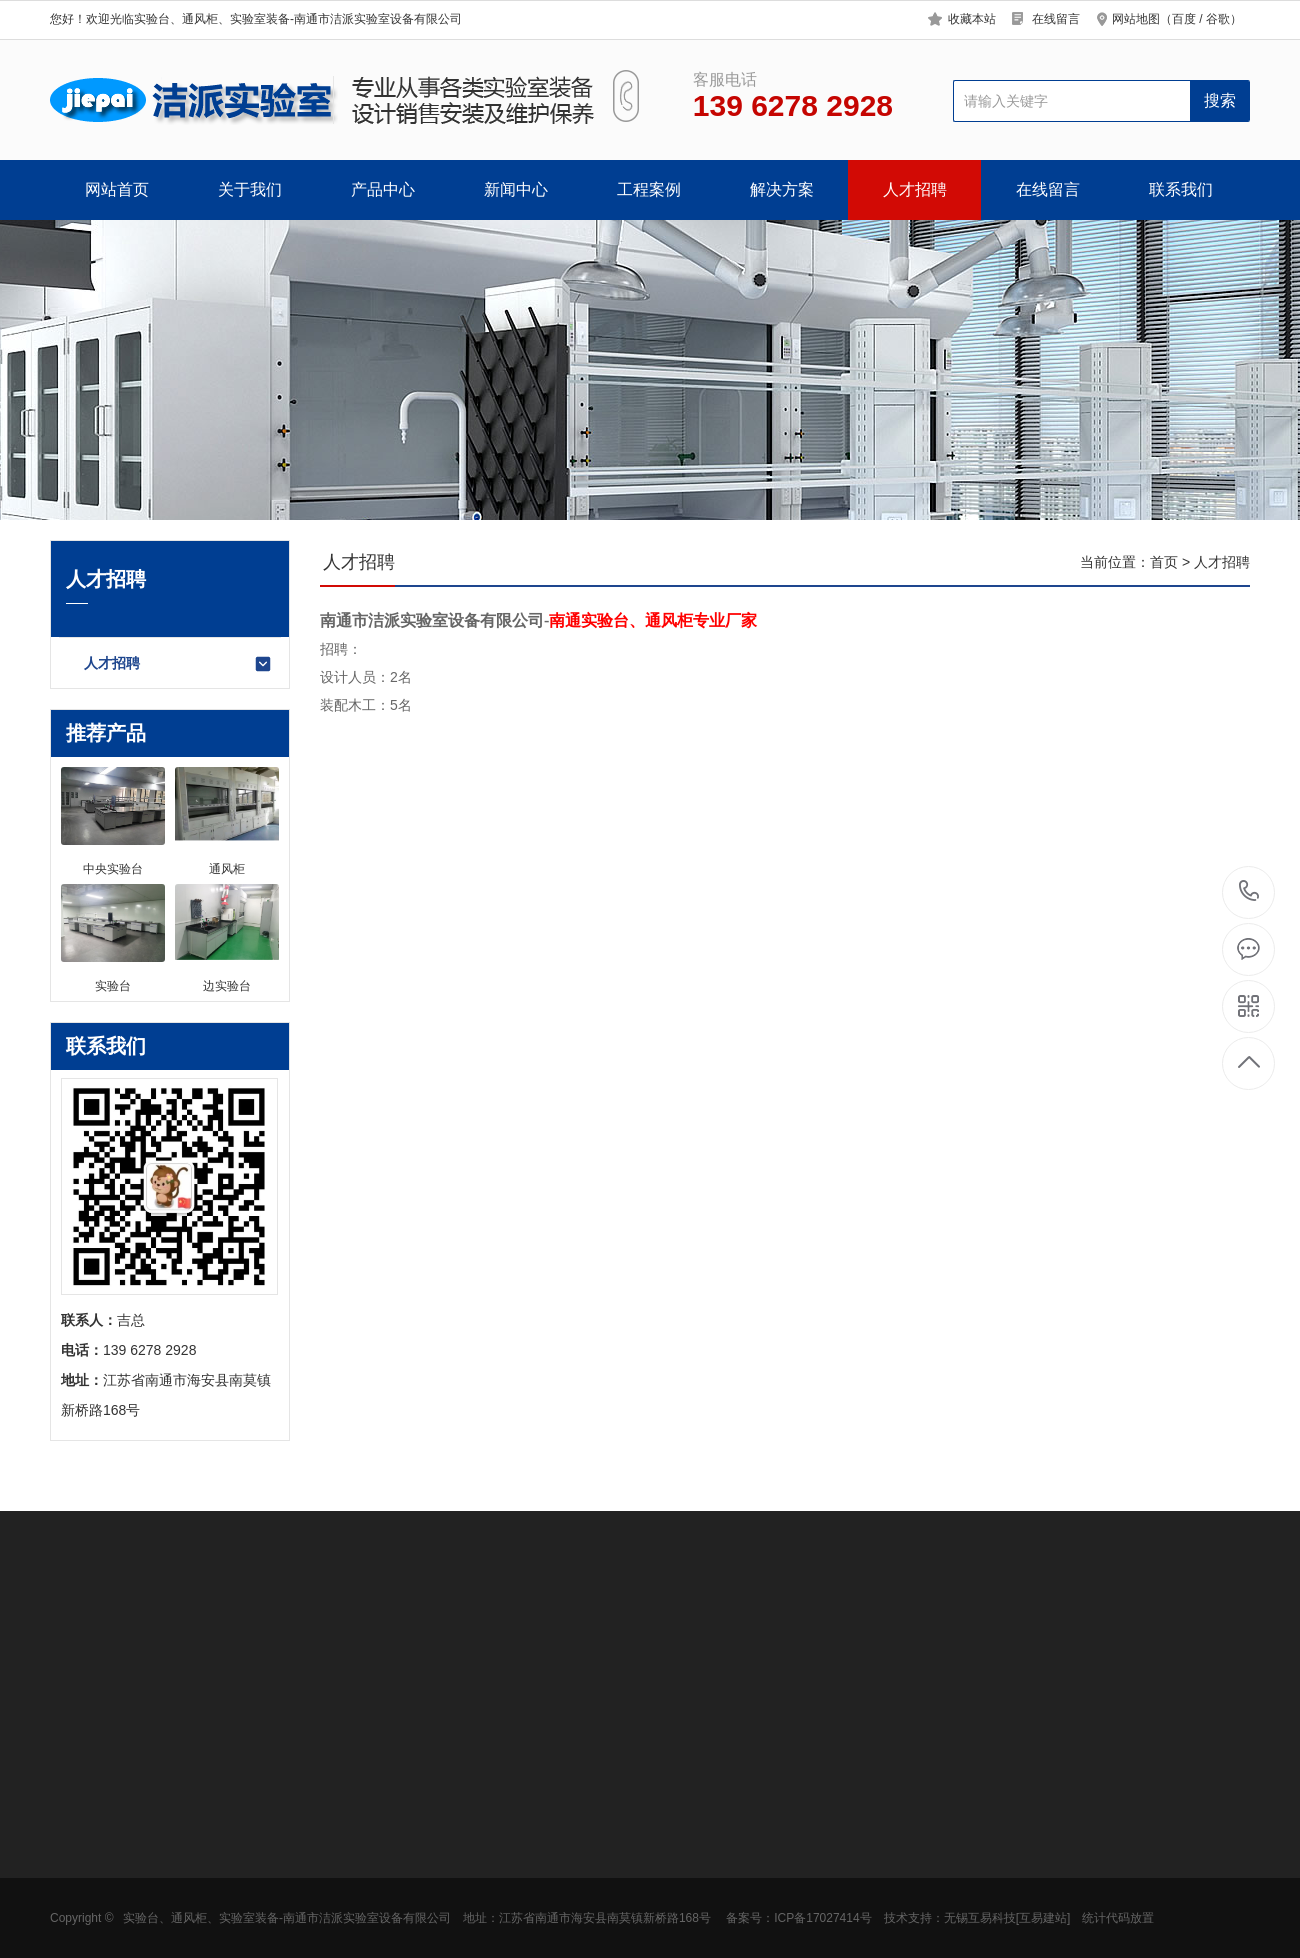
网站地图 (1136, 19)
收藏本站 (972, 19)
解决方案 (782, 189)
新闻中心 (516, 189)
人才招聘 (915, 189)
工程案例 (649, 189)
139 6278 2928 (1249, 892)
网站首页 (117, 189)
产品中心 (383, 189)
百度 (1184, 19)
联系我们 (1181, 189)
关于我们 (250, 189)
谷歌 (1218, 19)
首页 (1164, 562)
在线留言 (1056, 19)
